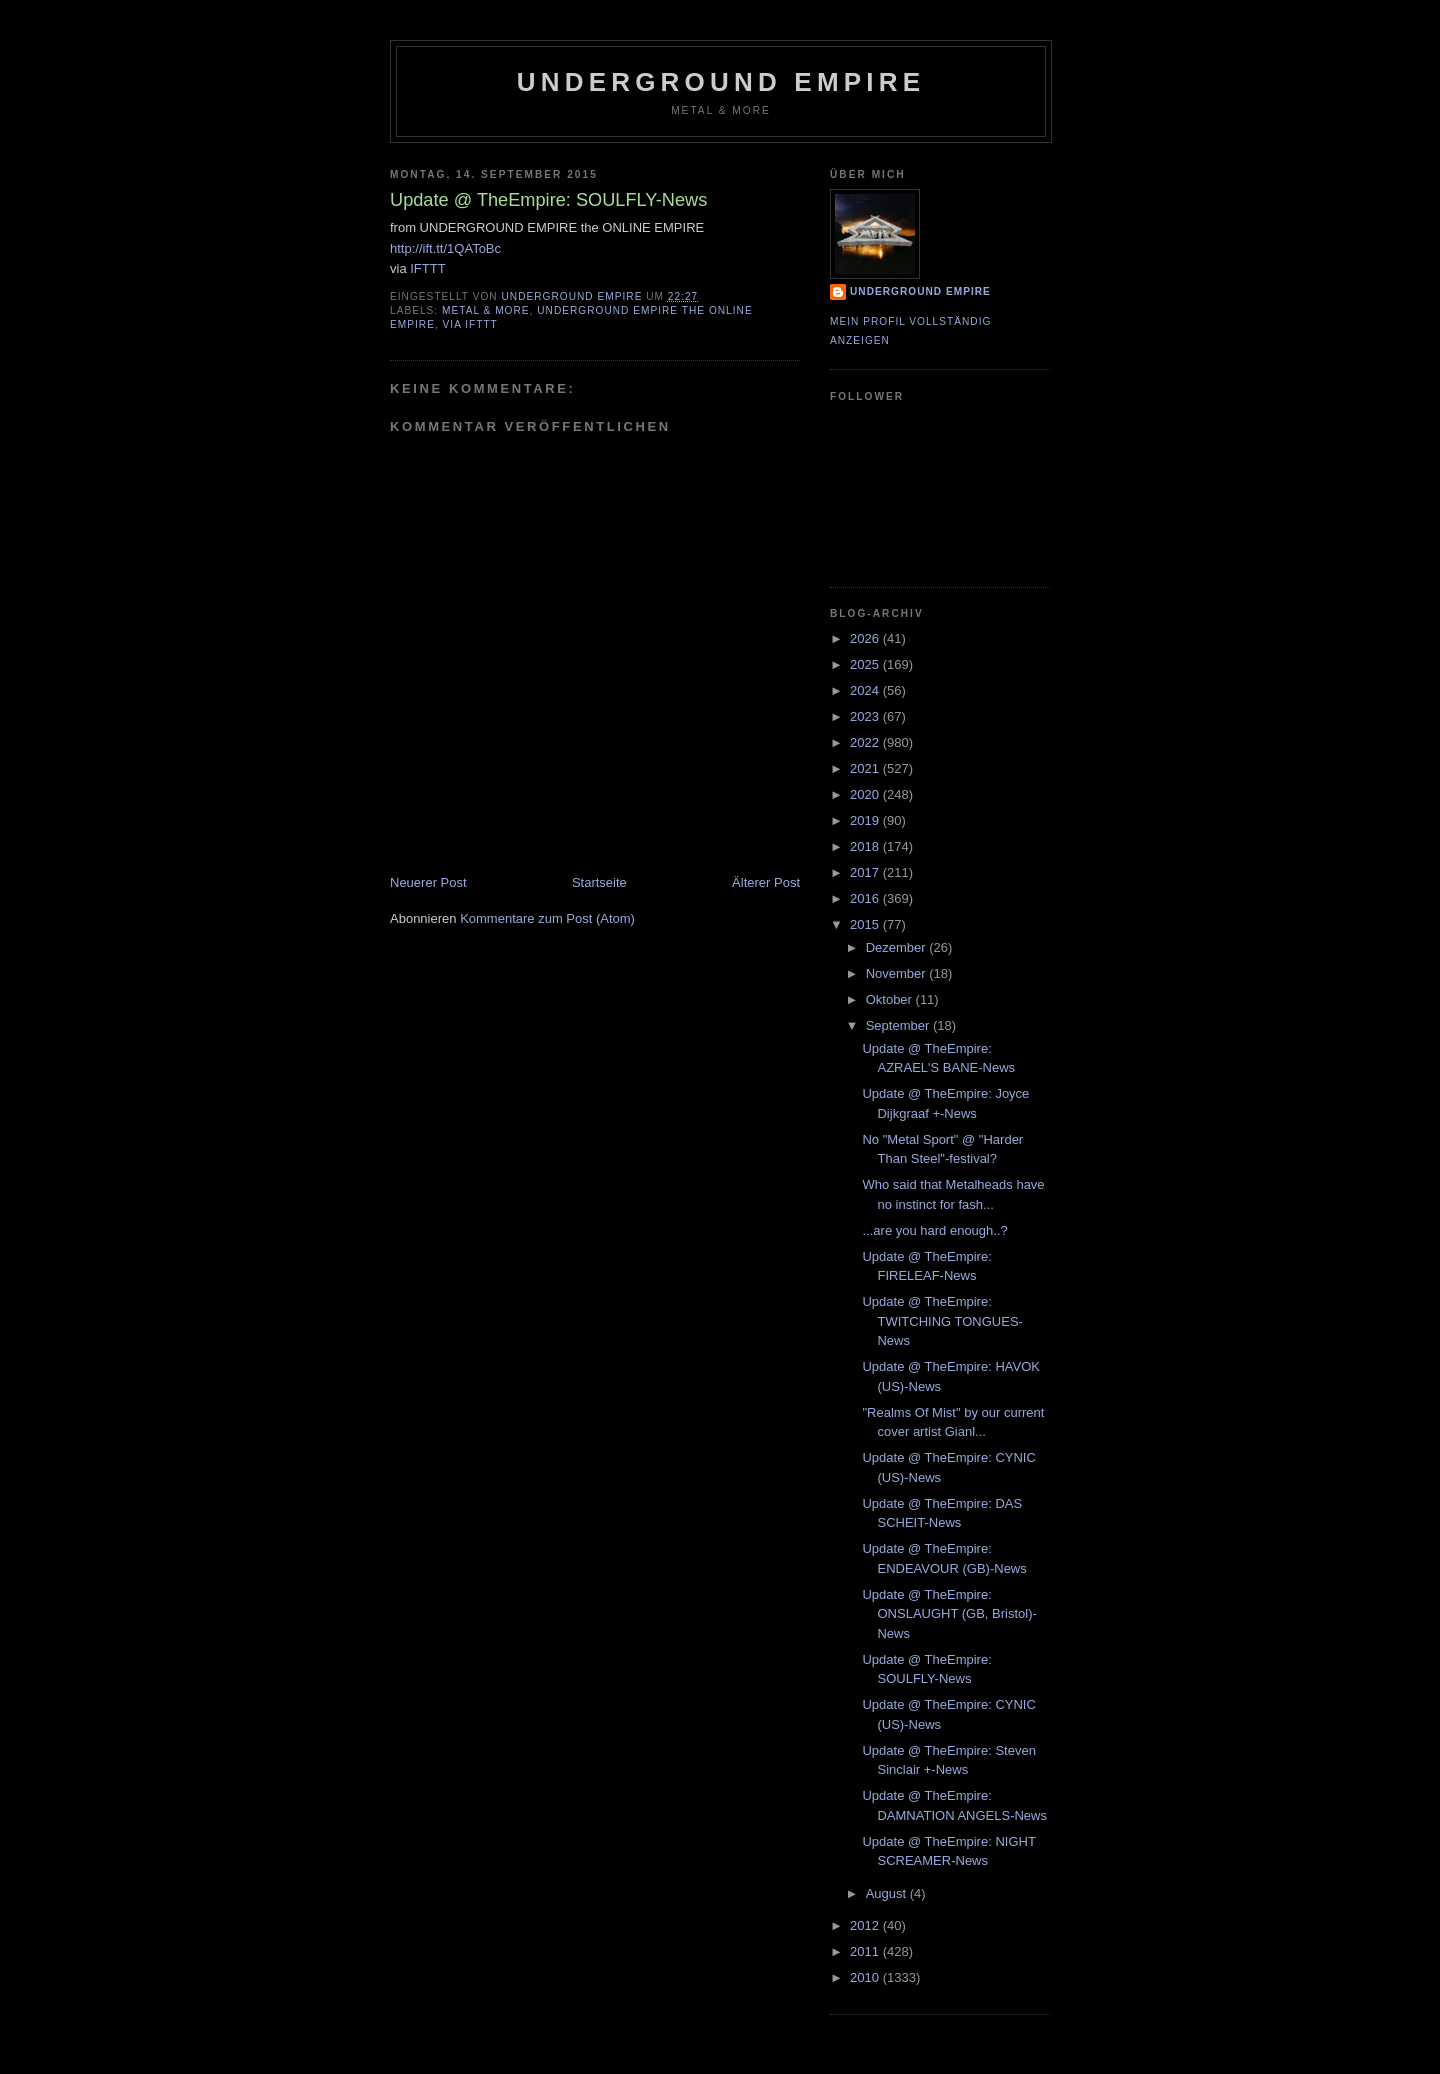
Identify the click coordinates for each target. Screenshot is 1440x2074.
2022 (866, 742)
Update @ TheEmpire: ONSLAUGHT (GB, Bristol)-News (949, 1614)
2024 (866, 690)
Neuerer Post (428, 882)
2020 (866, 794)
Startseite (599, 882)
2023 (866, 716)
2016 (866, 898)
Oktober (891, 999)
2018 (866, 846)
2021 (866, 768)
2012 (866, 1925)
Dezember (898, 947)
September (899, 1025)
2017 (866, 872)
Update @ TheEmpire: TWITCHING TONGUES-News (942, 1321)
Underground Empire (721, 82)
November (898, 973)
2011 (866, 1951)
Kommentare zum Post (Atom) (547, 918)
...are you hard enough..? (934, 1230)
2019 (866, 820)
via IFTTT (470, 324)
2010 (866, 1977)
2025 (866, 664)
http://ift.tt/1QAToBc (445, 248)
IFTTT (427, 268)
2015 (866, 924)
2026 (866, 638)
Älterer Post (766, 882)
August (888, 1893)
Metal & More (486, 310)
